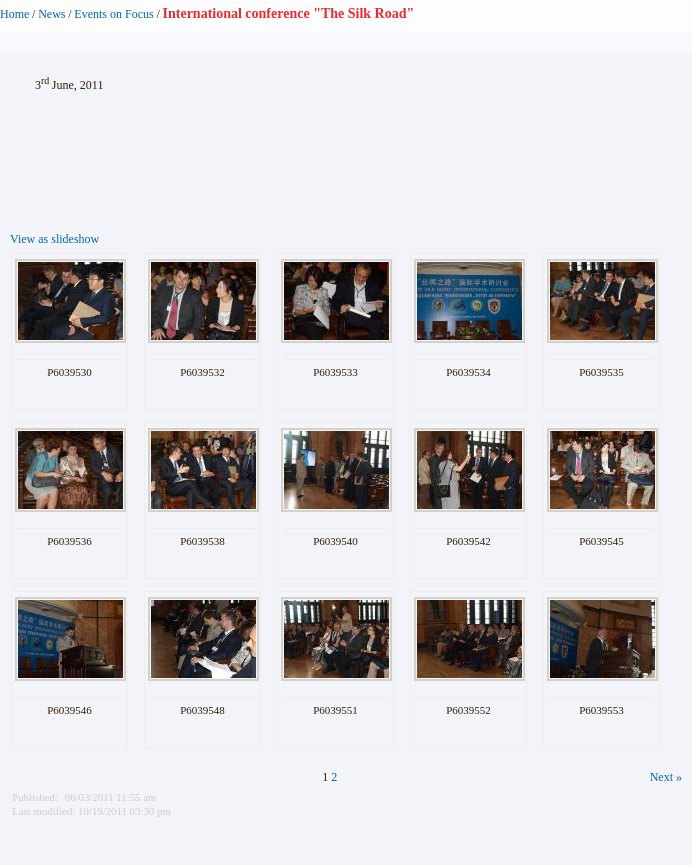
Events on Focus (113, 14)
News (51, 14)
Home (14, 14)
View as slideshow (54, 239)
